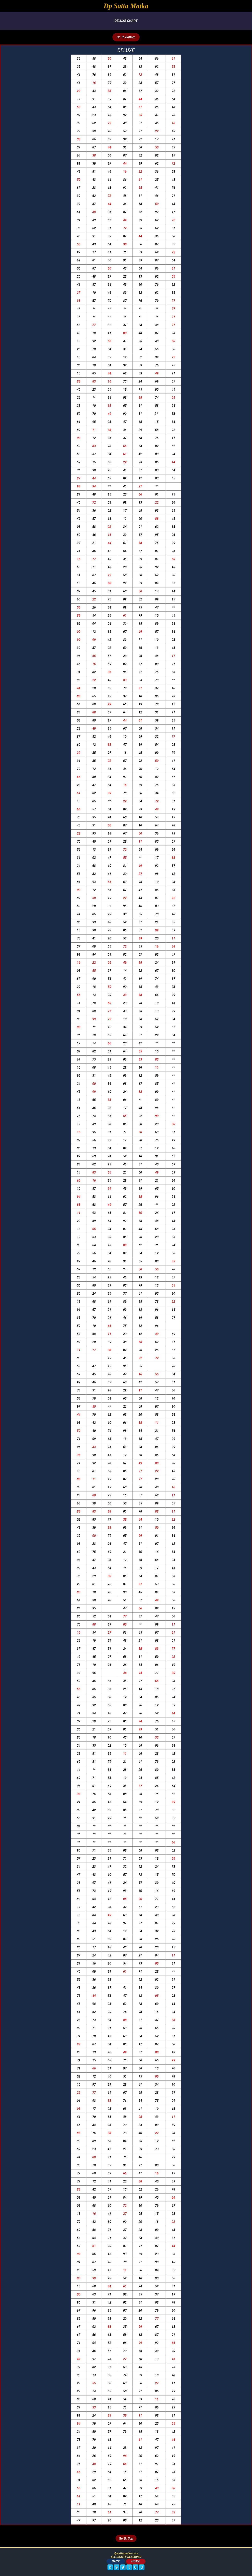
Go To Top (126, 2538)
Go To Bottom (126, 37)
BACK (116, 2561)
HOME (135, 2561)
